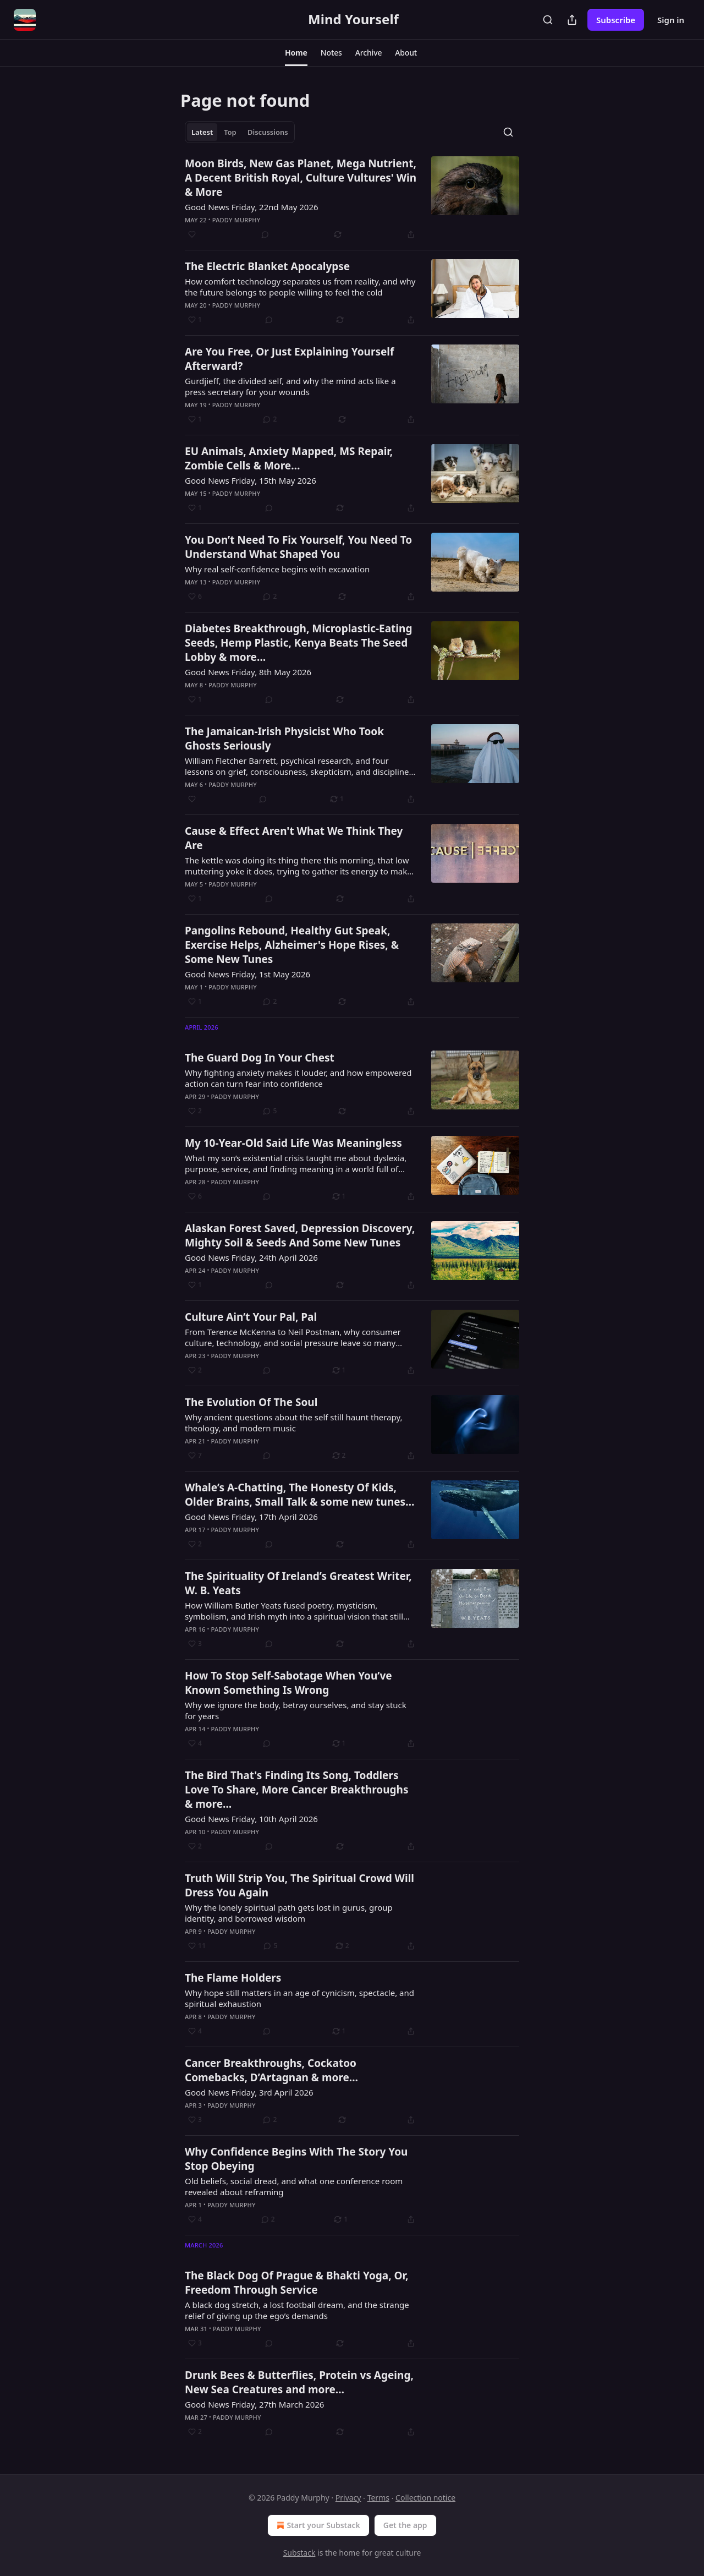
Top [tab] (230, 132)
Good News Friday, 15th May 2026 (250, 480)
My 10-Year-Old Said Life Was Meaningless (293, 1143)
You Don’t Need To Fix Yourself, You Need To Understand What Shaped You (298, 547)
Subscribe (615, 19)
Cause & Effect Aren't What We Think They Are (294, 838)
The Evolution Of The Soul (251, 1402)
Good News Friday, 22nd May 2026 (251, 206)
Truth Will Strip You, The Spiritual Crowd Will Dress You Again (299, 1885)
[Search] (548, 20)
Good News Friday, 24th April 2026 (251, 1257)
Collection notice (425, 2497)
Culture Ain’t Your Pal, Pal (251, 1317)
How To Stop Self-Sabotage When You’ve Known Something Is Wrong (288, 1683)
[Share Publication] (572, 20)
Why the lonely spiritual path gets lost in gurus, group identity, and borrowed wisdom (289, 1913)
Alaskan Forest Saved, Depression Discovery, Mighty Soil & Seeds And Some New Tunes (300, 1235)
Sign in (670, 19)
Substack (299, 2552)
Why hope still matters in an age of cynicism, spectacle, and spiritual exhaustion (299, 1998)
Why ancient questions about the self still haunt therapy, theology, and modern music (293, 1423)
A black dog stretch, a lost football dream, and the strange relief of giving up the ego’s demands (297, 2310)
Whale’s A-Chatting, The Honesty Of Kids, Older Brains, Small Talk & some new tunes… (299, 1494)
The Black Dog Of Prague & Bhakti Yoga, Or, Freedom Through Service (296, 2282)
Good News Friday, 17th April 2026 (251, 1516)
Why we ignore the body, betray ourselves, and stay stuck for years (295, 1710)
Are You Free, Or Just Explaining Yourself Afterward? (289, 358)
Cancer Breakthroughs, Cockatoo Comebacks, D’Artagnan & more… (271, 2070)
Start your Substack (317, 2525)
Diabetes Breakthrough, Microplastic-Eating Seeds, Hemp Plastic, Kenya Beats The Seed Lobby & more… (298, 642)
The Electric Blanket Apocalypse (267, 266)
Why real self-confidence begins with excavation (277, 569)
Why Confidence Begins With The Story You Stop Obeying (296, 2159)
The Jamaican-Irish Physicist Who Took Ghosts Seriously (284, 738)
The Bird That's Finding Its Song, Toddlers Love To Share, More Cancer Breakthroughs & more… (297, 1789)
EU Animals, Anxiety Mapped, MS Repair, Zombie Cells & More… (289, 458)
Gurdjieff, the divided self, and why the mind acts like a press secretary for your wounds (290, 386)
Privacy (348, 2497)
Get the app (405, 2525)
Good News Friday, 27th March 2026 (254, 2404)
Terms (378, 2497)
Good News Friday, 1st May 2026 (247, 974)
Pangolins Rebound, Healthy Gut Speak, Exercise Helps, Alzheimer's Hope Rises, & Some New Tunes (292, 944)
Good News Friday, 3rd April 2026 (249, 2092)
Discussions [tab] (268, 132)
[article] (352, 198)
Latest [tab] (202, 132)
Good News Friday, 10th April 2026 (251, 1818)
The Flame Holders (233, 1978)
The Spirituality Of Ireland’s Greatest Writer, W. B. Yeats (298, 1583)
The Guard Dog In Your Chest (259, 1058)
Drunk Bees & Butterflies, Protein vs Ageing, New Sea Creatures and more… (299, 2382)
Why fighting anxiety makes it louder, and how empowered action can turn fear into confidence (298, 1078)
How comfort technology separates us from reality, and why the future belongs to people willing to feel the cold (300, 287)
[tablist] (240, 132)
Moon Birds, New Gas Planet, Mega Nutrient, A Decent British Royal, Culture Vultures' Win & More (300, 177)
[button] (296, 53)
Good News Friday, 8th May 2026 (248, 671)
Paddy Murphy (236, 220)
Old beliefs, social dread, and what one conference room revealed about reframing (294, 2186)
